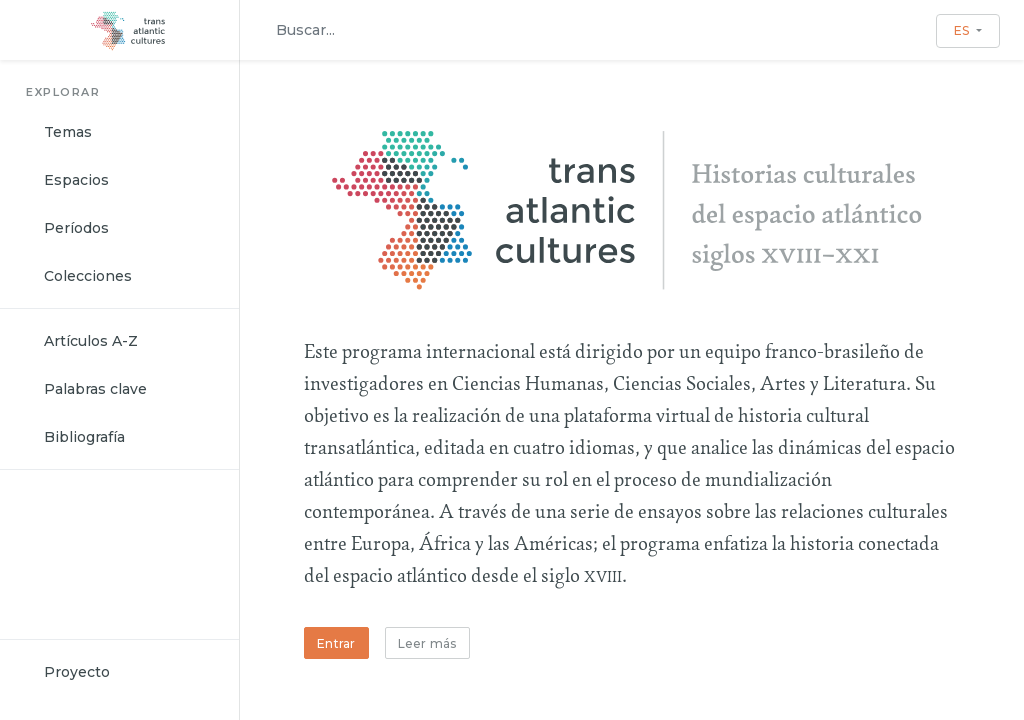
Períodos (76, 228)
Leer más (427, 643)
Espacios (76, 180)
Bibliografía (84, 437)
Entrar (336, 643)
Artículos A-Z (91, 341)
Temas (68, 132)
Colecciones (88, 276)
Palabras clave (95, 389)
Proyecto (77, 672)
